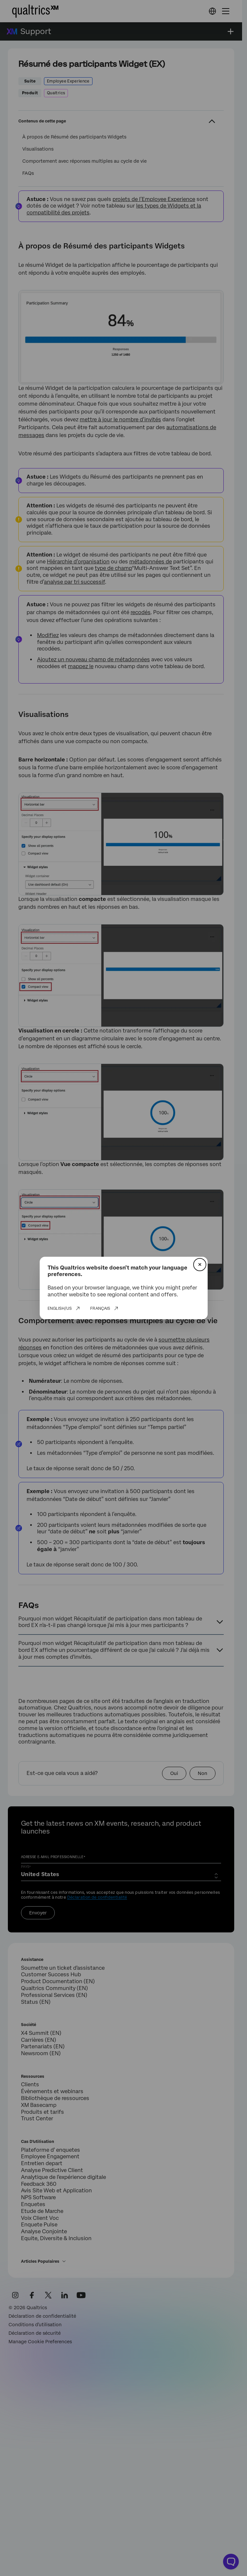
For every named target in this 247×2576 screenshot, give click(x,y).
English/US (60, 1308)
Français (100, 1308)
